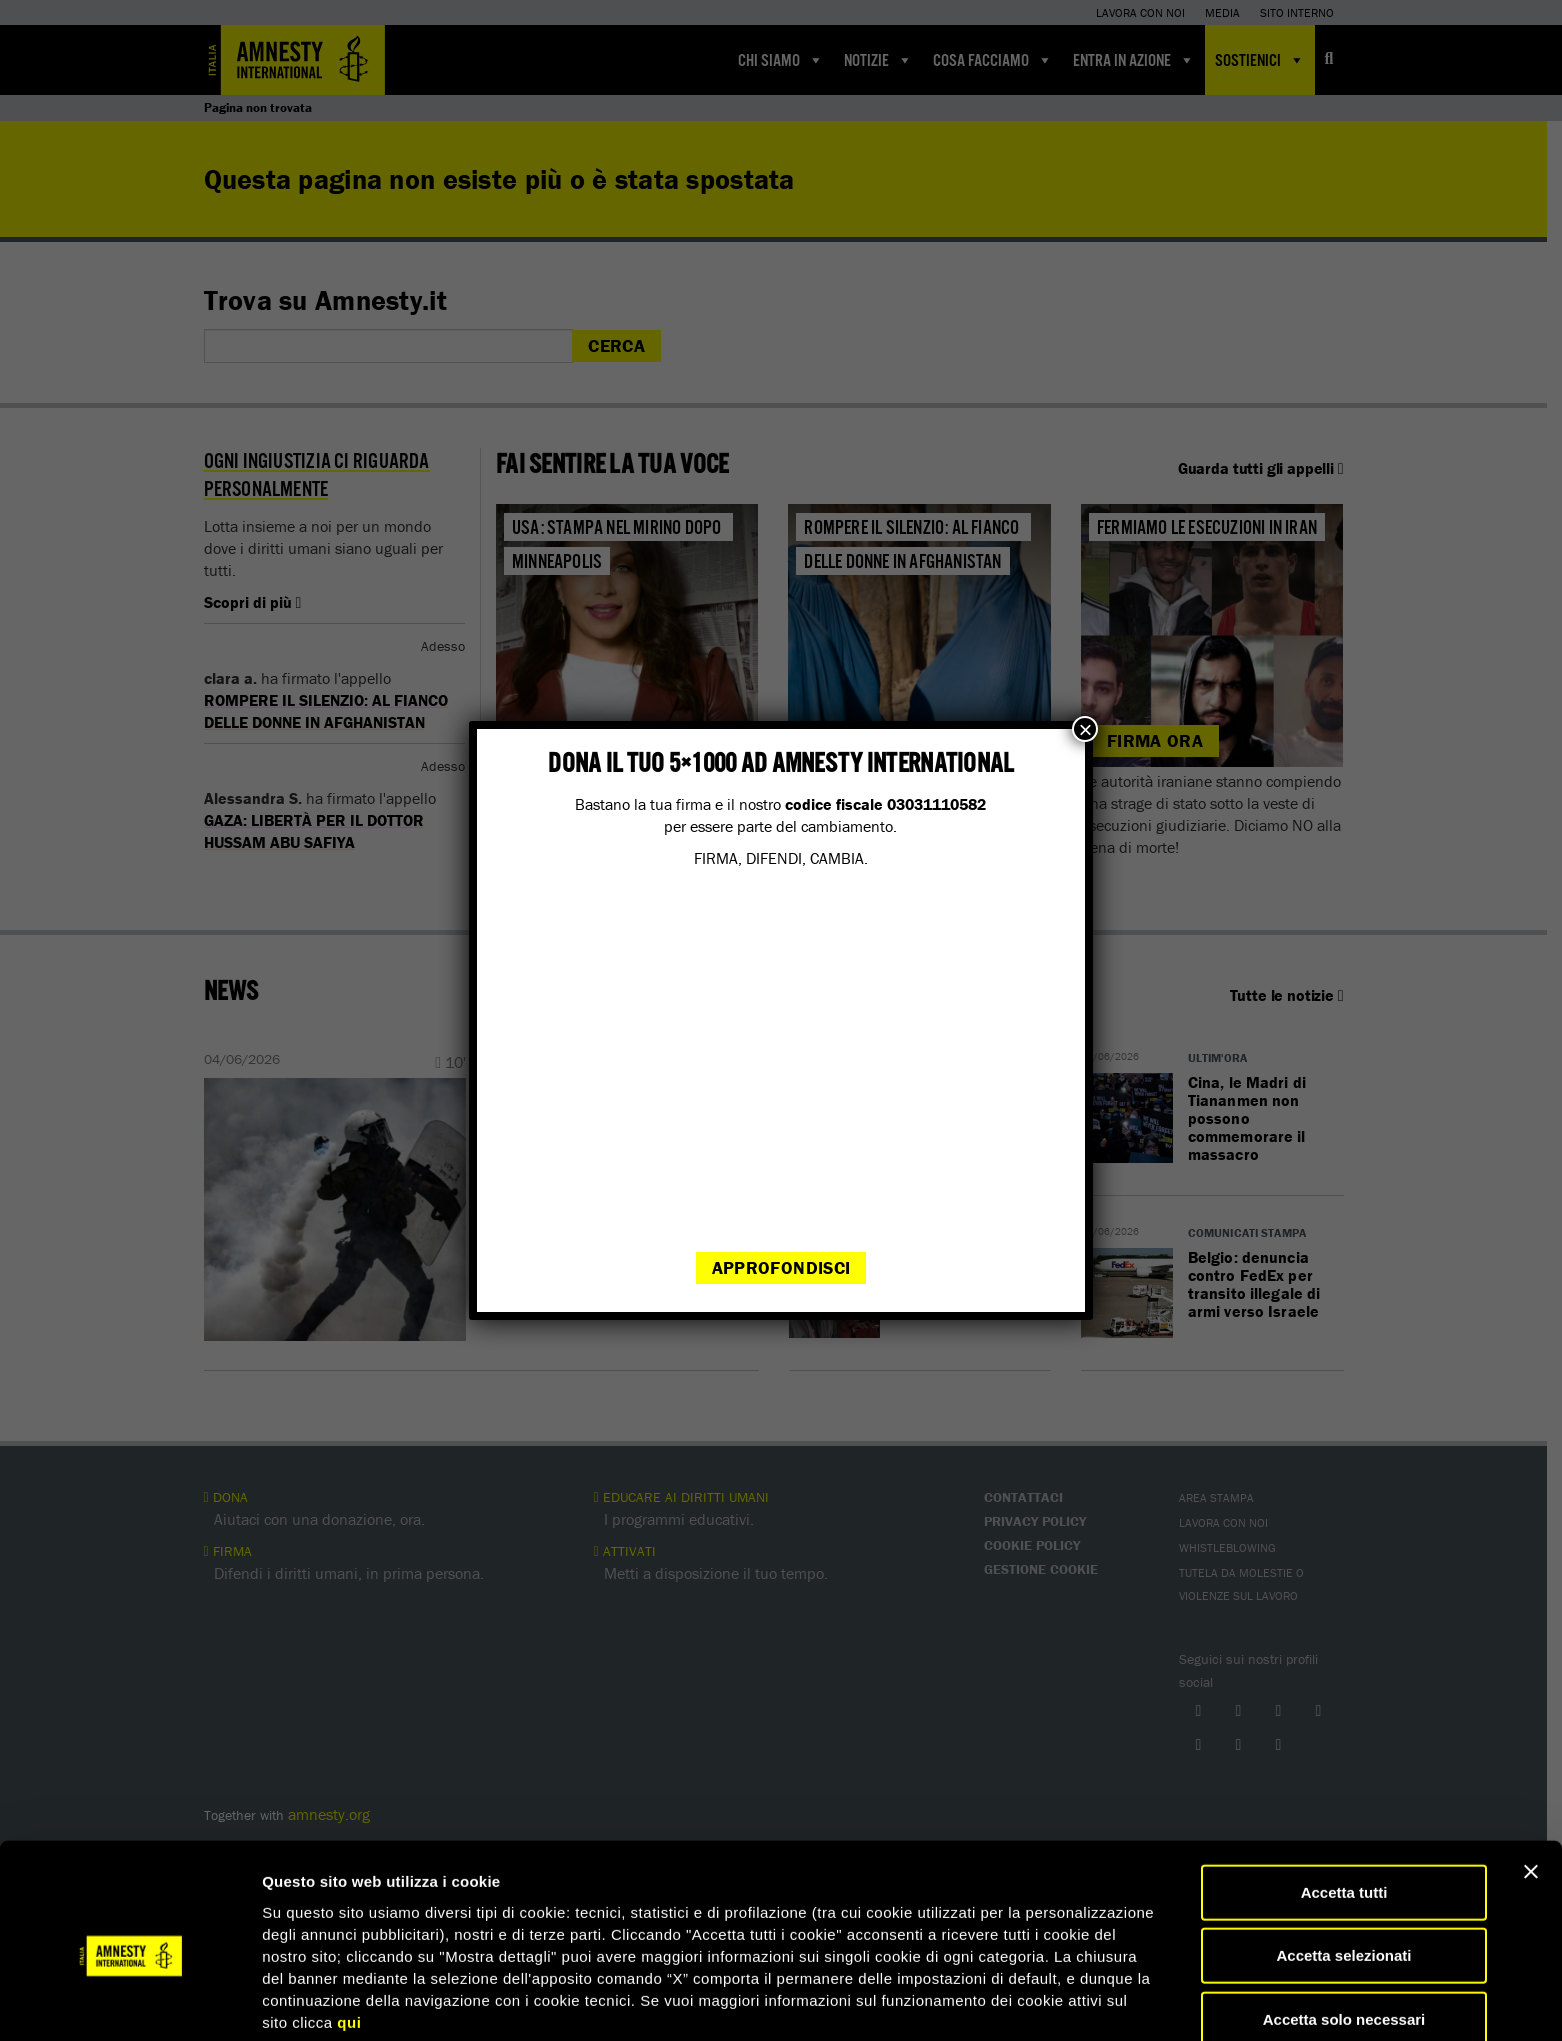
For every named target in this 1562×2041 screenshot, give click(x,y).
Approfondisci (781, 1267)
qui (349, 1937)
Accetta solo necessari (1344, 1934)
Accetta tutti (1344, 1807)
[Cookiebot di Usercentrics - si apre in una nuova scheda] (129, 2002)
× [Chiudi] (1085, 729)
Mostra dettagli (1052, 2001)
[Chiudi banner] (1531, 1787)
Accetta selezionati (1343, 1871)
